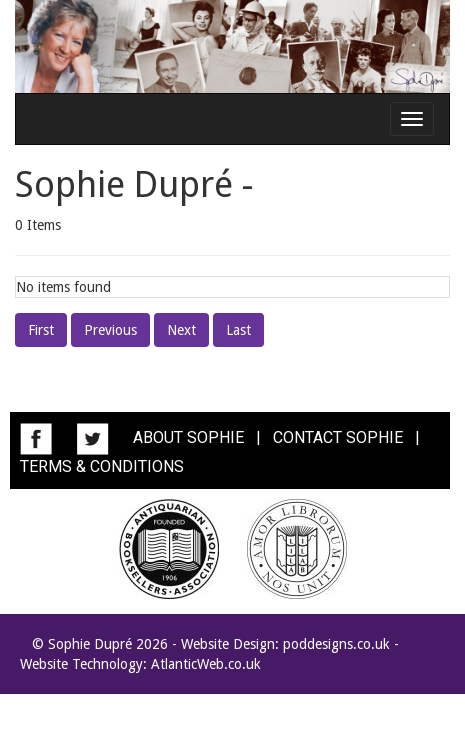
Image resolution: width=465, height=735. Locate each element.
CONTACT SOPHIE (338, 437)
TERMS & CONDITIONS (102, 466)
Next (181, 330)
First (41, 330)
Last (238, 330)
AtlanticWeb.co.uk (206, 664)
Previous (110, 330)
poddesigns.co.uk (336, 644)
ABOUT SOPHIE (188, 437)
